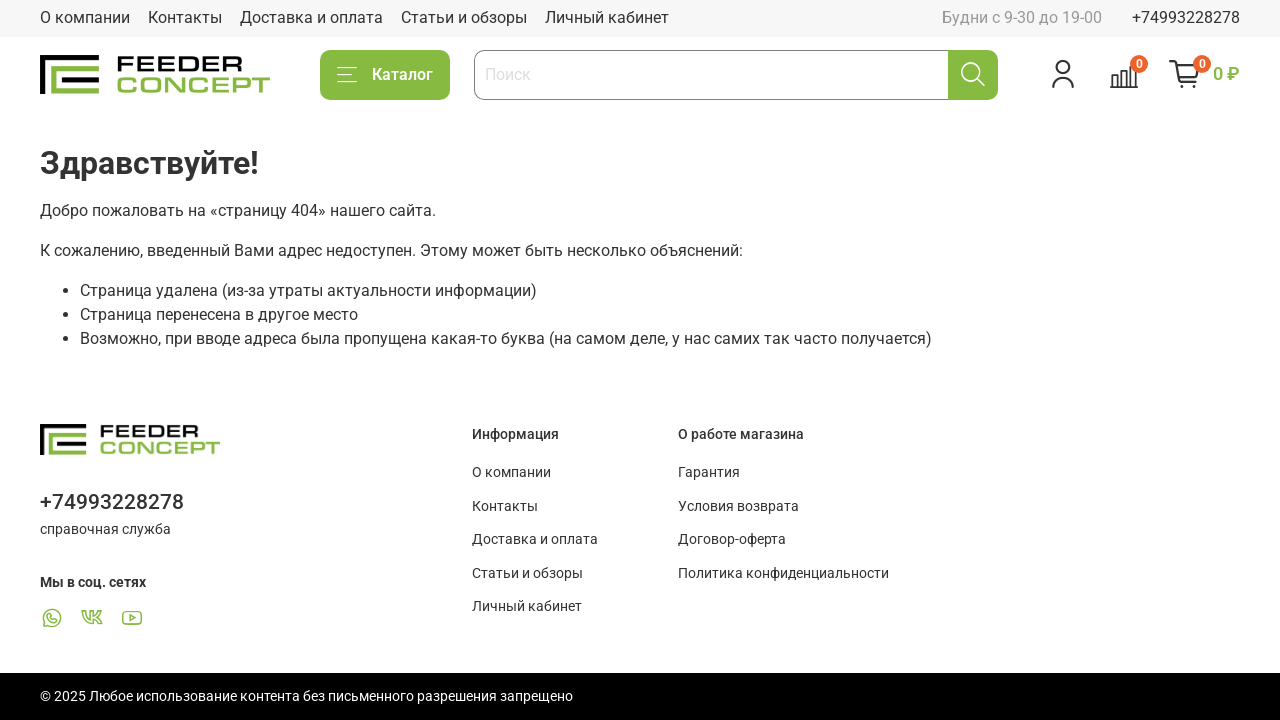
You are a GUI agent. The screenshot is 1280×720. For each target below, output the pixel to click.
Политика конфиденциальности (783, 573)
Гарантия (709, 472)
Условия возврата (738, 506)
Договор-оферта (732, 539)
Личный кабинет (607, 17)
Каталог (385, 75)
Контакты (185, 17)
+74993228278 (1186, 17)
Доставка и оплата (311, 17)
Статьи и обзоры (464, 17)
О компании (85, 17)
